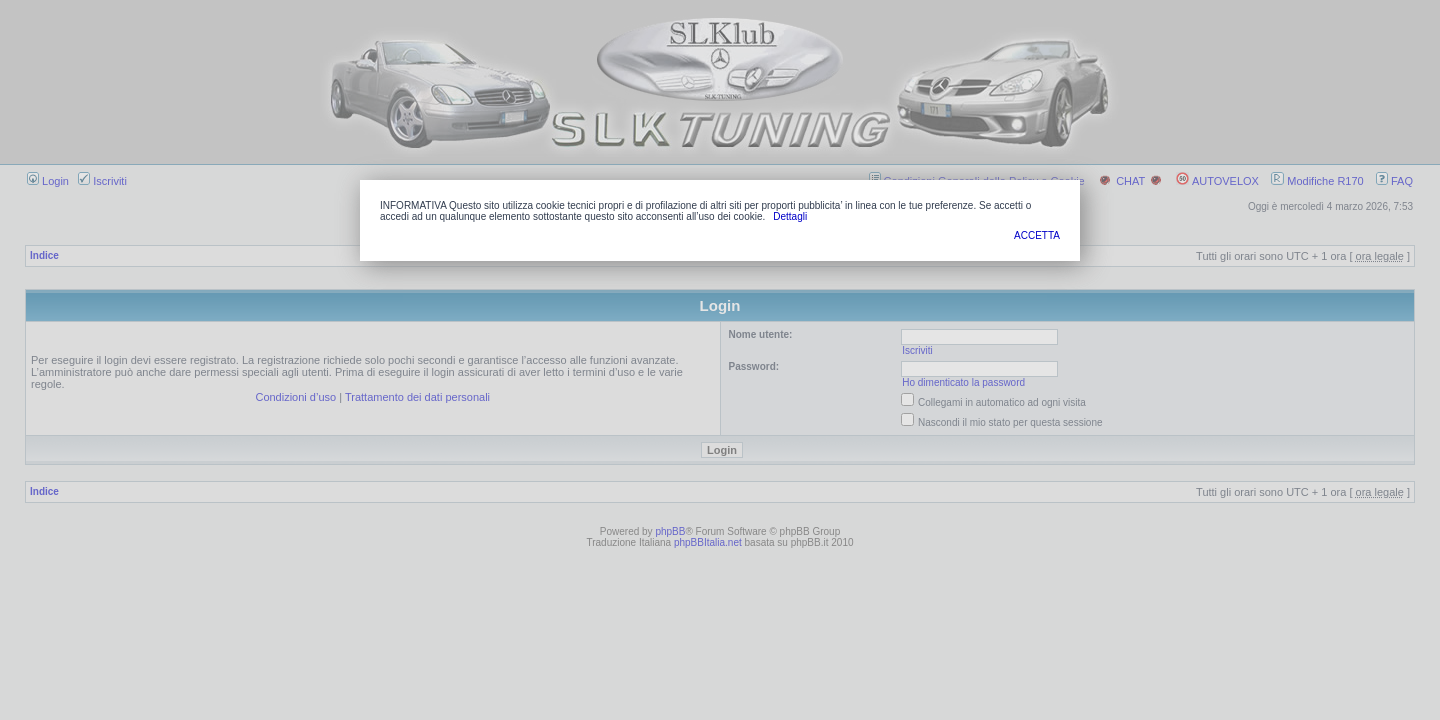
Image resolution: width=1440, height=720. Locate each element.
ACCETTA (1037, 235)
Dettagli (790, 216)
